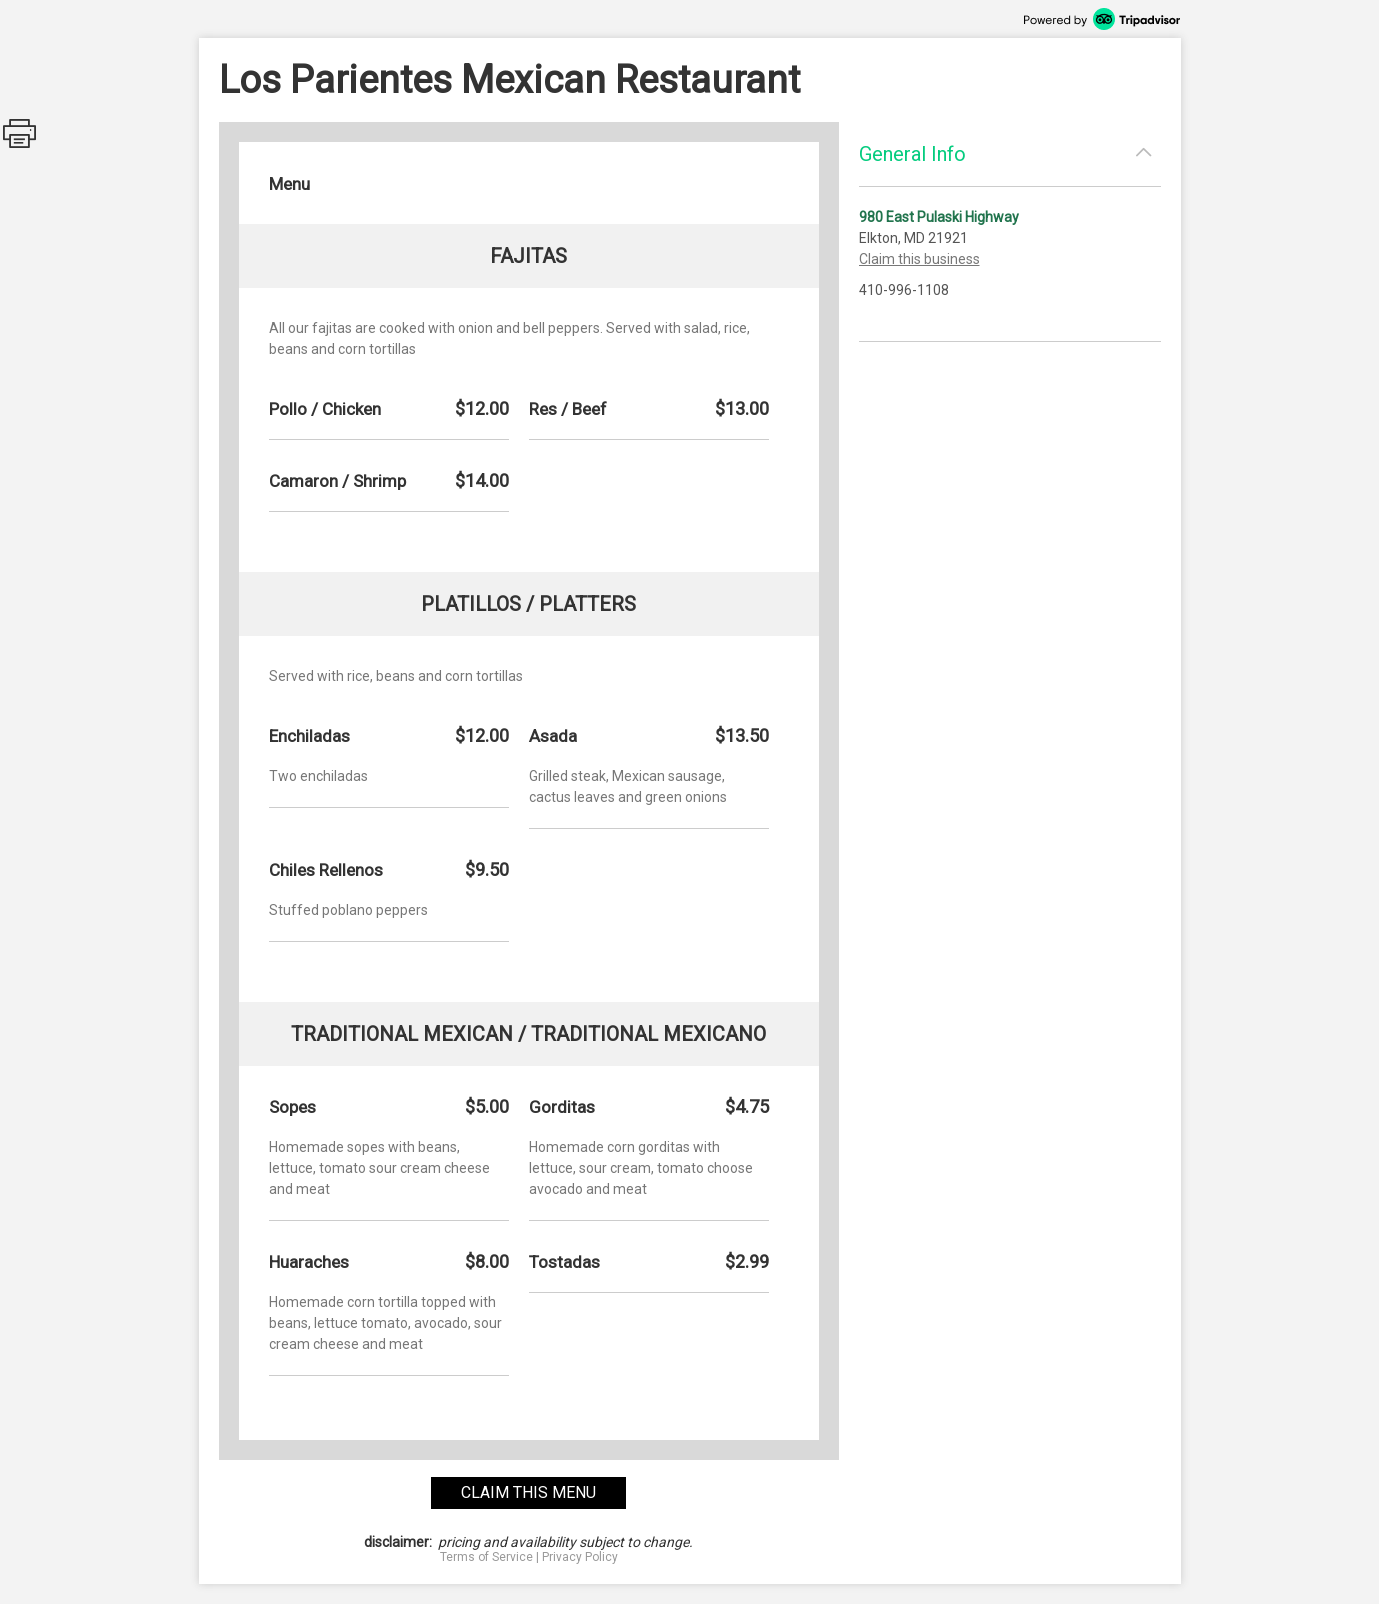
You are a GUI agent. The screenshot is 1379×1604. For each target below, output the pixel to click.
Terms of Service (486, 1557)
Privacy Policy (580, 1557)
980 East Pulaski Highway (939, 217)
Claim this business (919, 259)
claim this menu (528, 1492)
